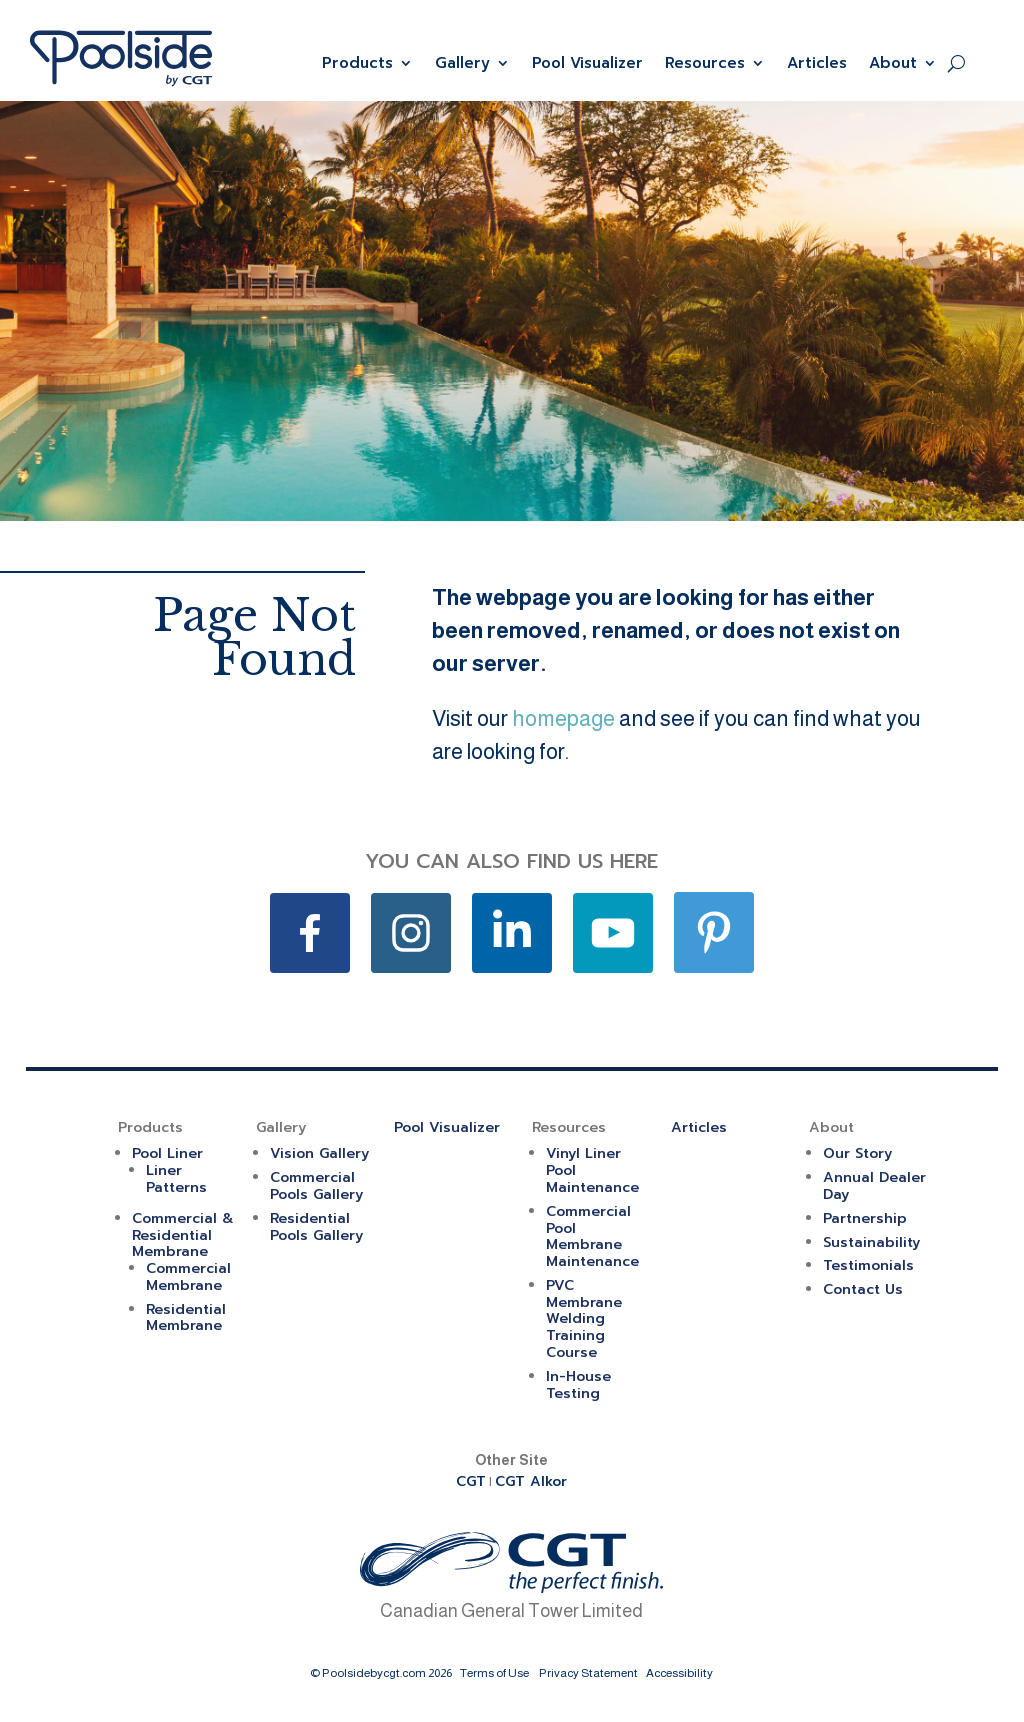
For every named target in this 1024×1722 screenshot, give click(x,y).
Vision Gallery (319, 1153)
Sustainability (871, 1242)
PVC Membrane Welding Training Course (584, 1319)
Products (357, 63)
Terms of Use (494, 1673)
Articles (817, 63)
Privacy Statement (588, 1673)
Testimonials (868, 1265)
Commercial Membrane (188, 1277)
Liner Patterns (176, 1179)
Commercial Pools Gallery (316, 1186)
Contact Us (863, 1289)
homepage (563, 718)
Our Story (857, 1153)
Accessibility (679, 1673)
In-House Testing (578, 1385)
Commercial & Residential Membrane (183, 1235)
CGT (471, 1481)
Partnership (865, 1218)
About (893, 63)
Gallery (462, 63)
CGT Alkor (531, 1481)
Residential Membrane (186, 1318)
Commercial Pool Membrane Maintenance (592, 1236)
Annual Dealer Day (874, 1186)
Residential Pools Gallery (316, 1227)
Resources (705, 63)
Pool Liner (167, 1153)
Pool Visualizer (587, 63)
